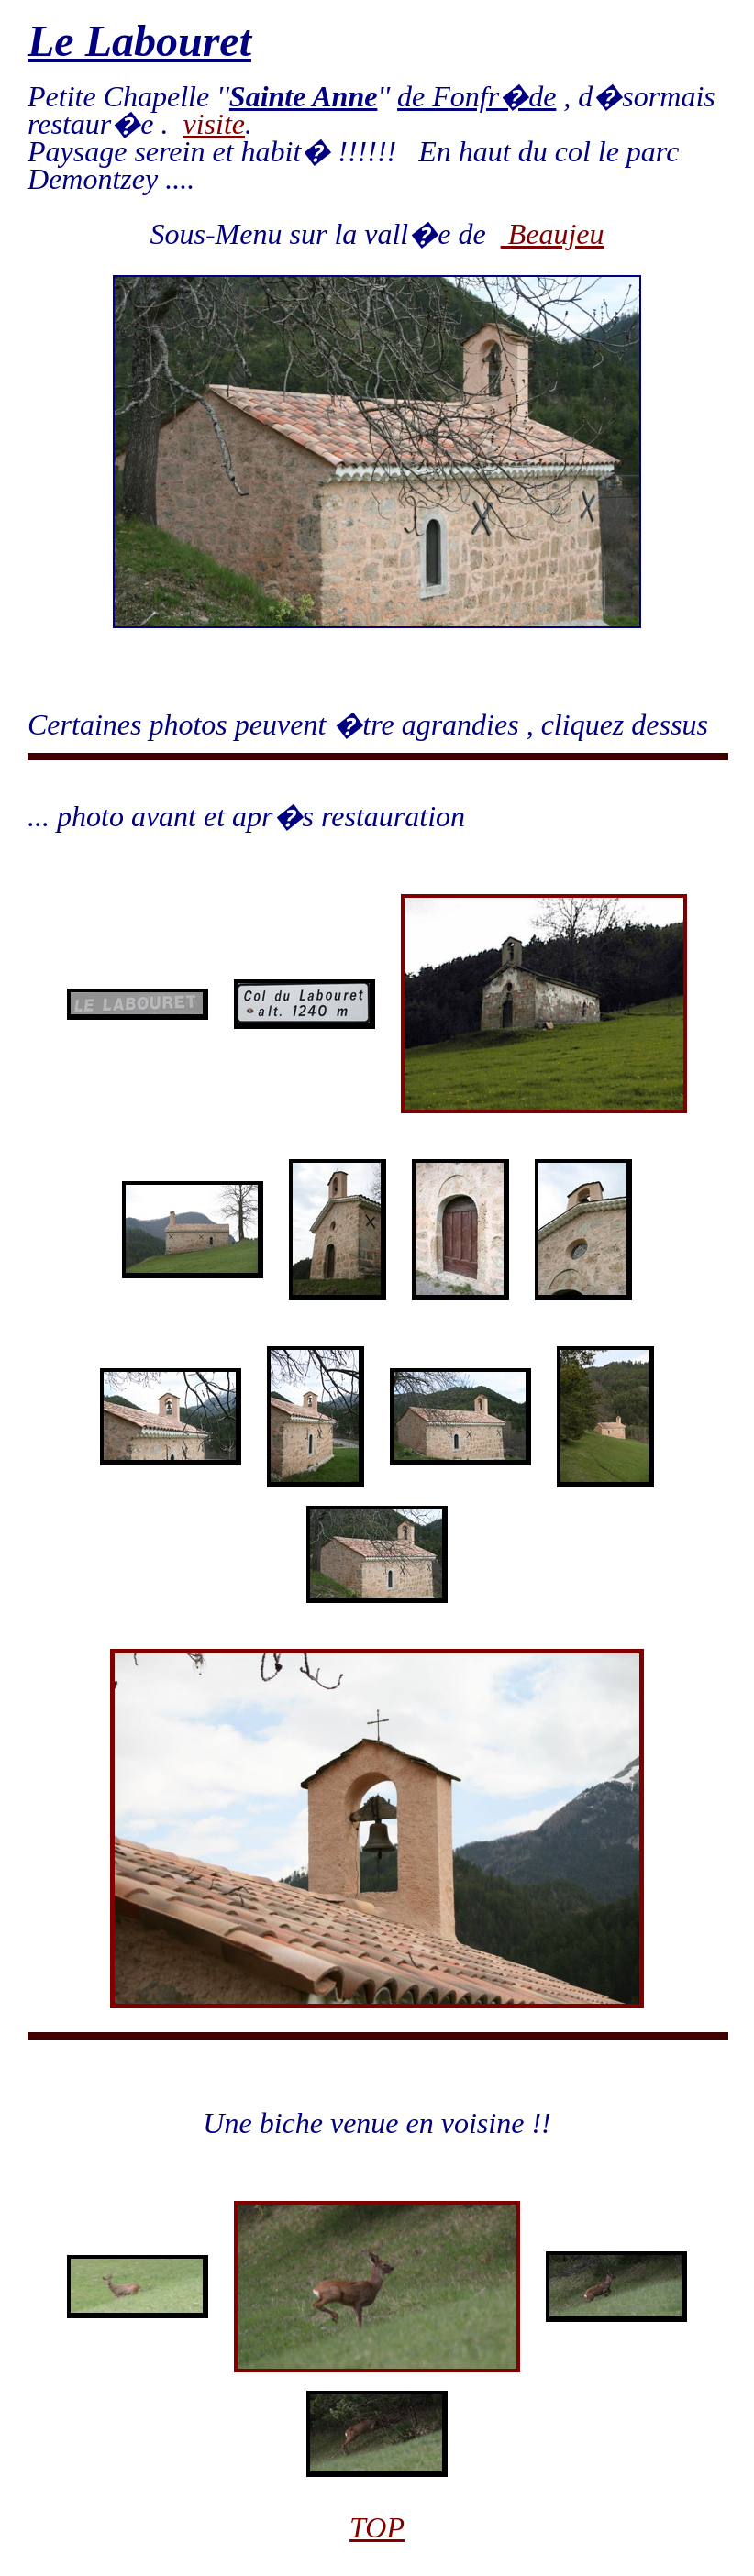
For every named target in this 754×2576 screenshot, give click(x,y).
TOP (377, 2527)
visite (214, 123)
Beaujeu (552, 233)
